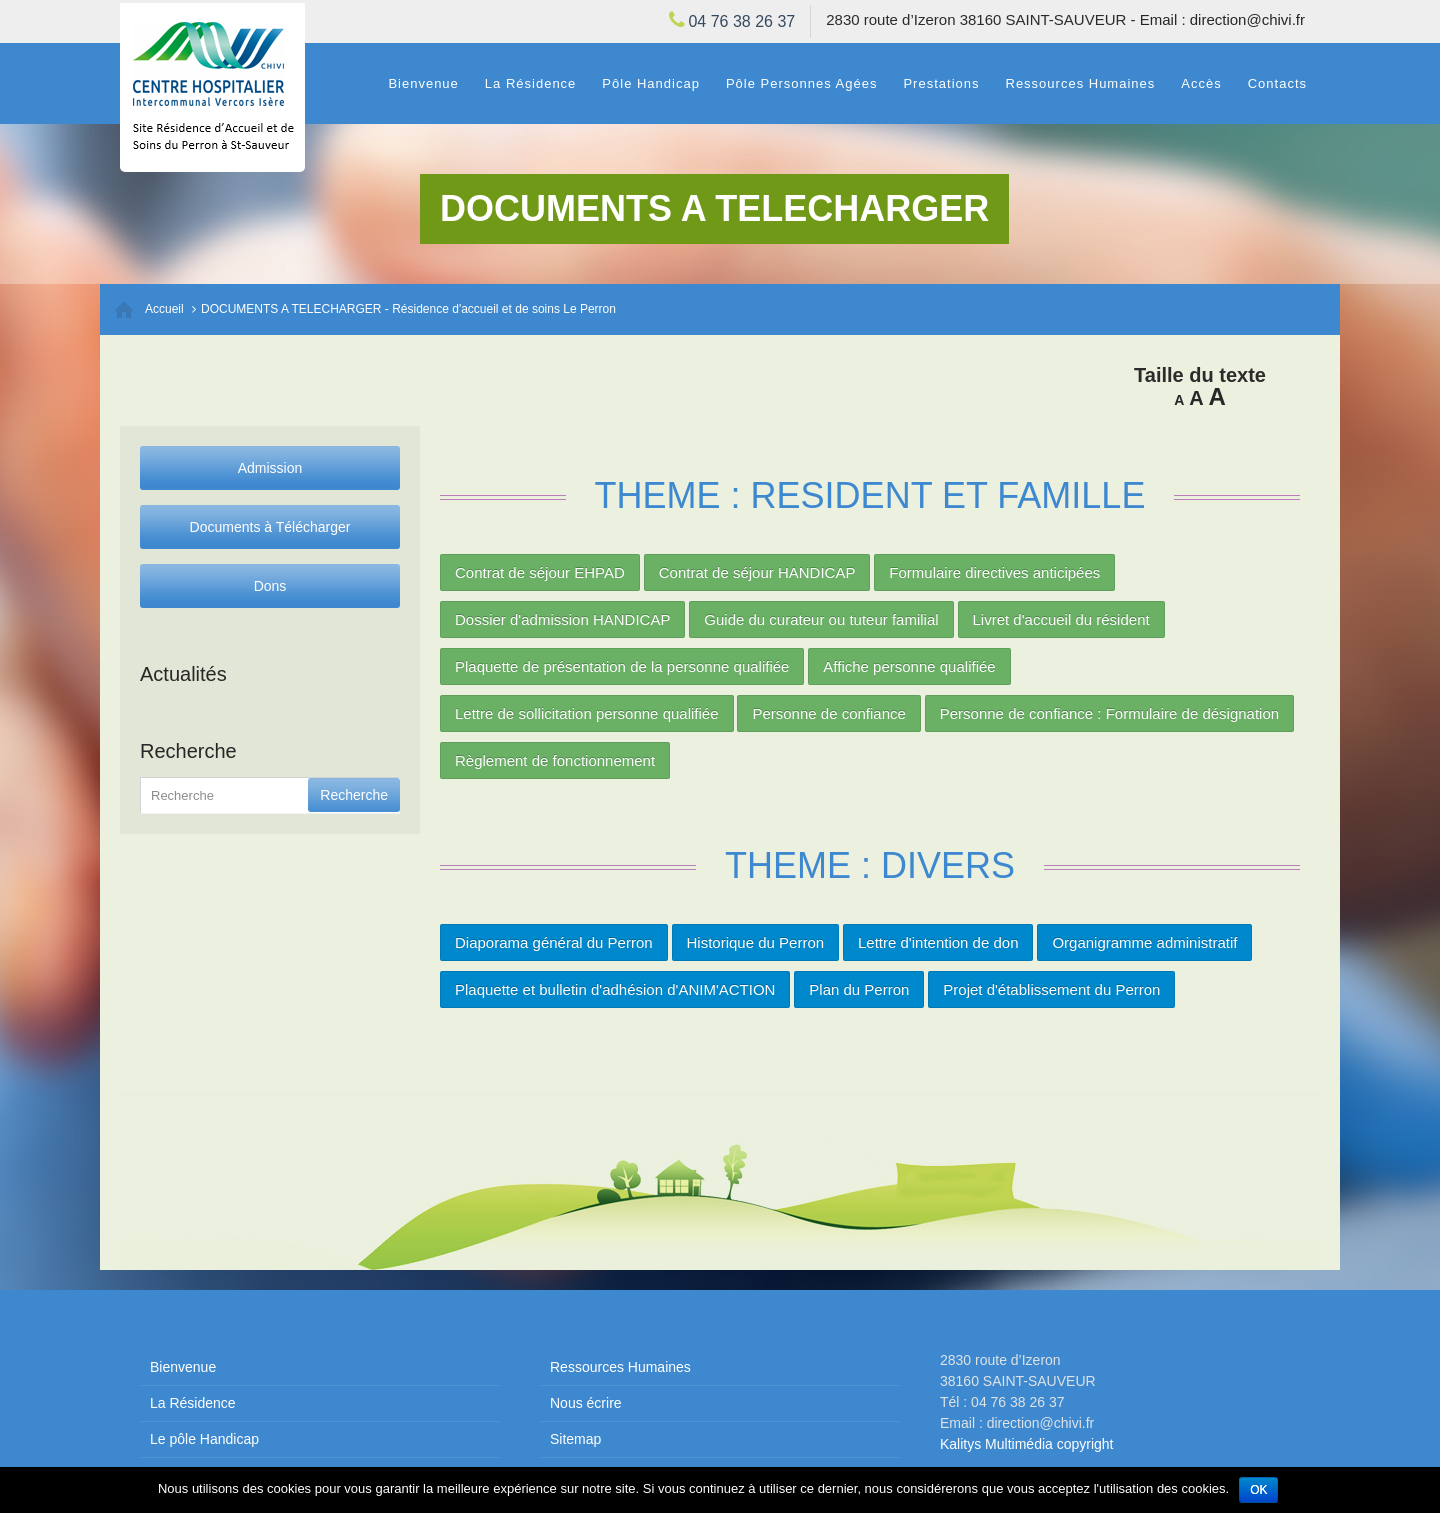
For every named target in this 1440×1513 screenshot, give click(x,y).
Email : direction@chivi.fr (1222, 19)
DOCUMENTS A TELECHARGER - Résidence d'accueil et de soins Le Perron (408, 309)
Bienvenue (423, 83)
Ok (1258, 1490)
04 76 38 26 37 (741, 21)
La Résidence (531, 83)
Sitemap (575, 1439)
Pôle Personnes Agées (802, 83)
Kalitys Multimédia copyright (1027, 1444)
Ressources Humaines (1081, 83)
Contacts (1277, 83)
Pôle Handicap (651, 83)
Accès (1201, 83)
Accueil (164, 309)
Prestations (941, 83)
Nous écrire (586, 1403)
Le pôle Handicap (204, 1439)
